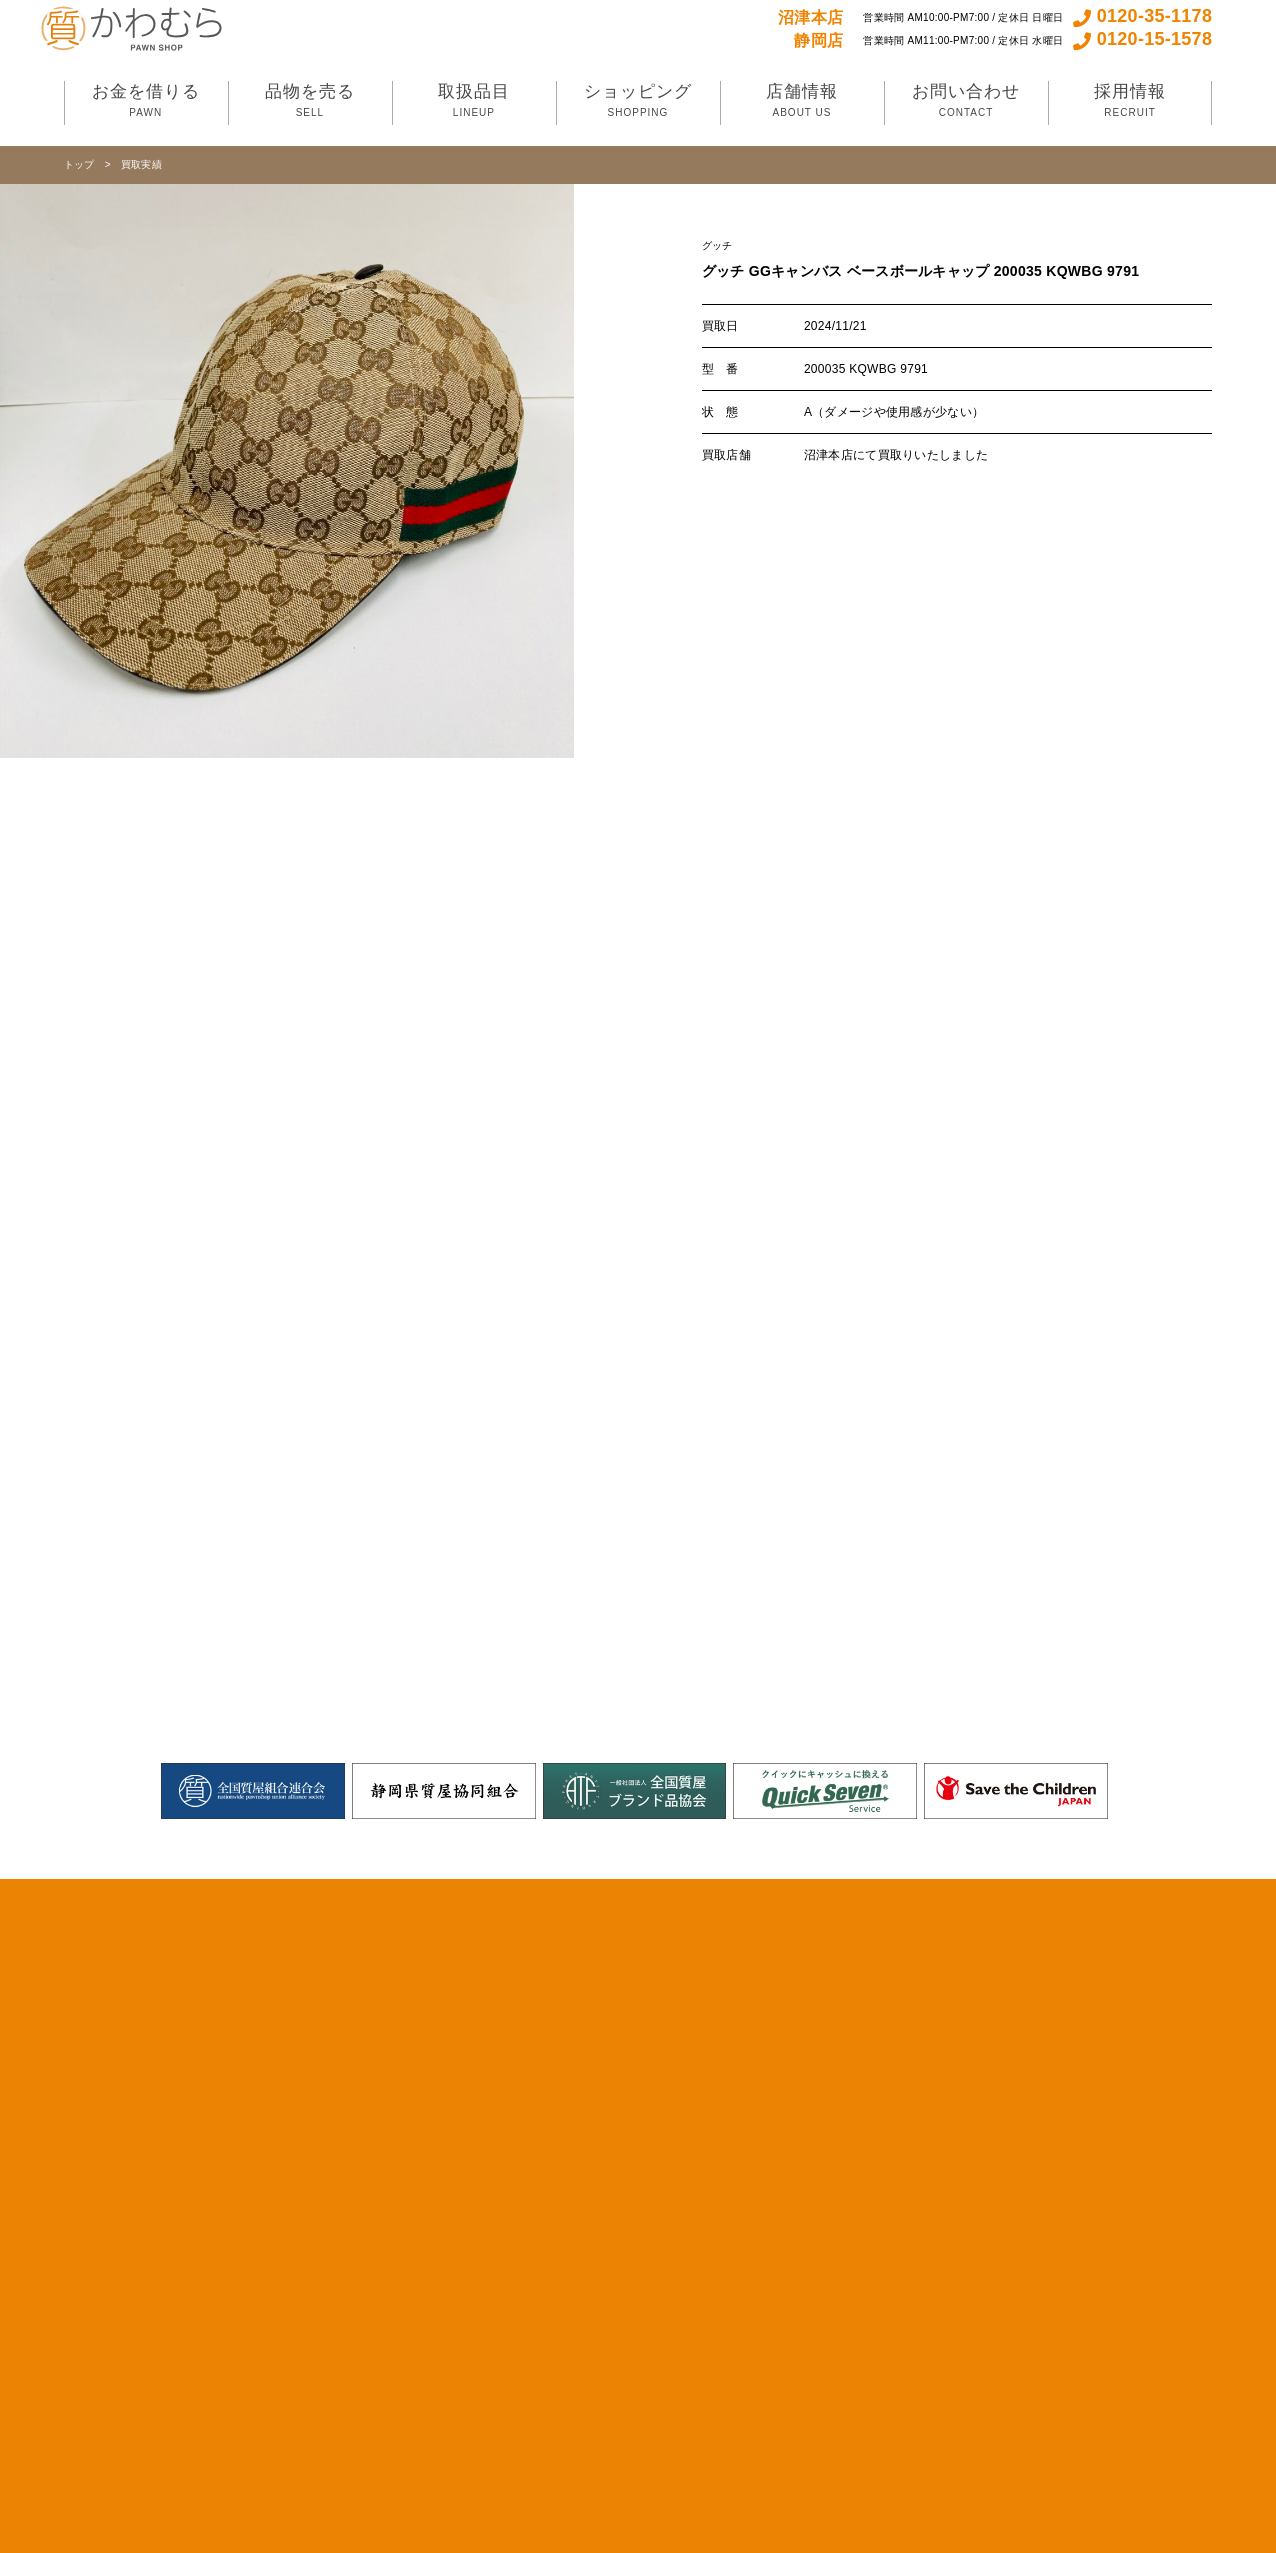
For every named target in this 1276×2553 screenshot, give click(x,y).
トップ (79, 164)
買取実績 (141, 164)
